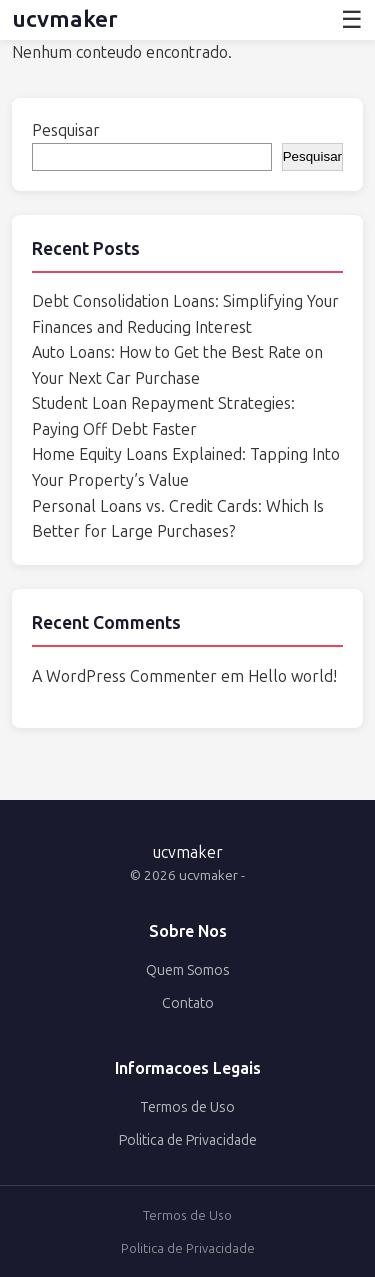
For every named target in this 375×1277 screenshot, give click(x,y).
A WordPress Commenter (124, 676)
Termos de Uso (187, 1107)
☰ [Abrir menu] (352, 19)
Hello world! (292, 676)
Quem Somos (188, 970)
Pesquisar (66, 130)
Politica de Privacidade (188, 1140)
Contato (188, 1003)
